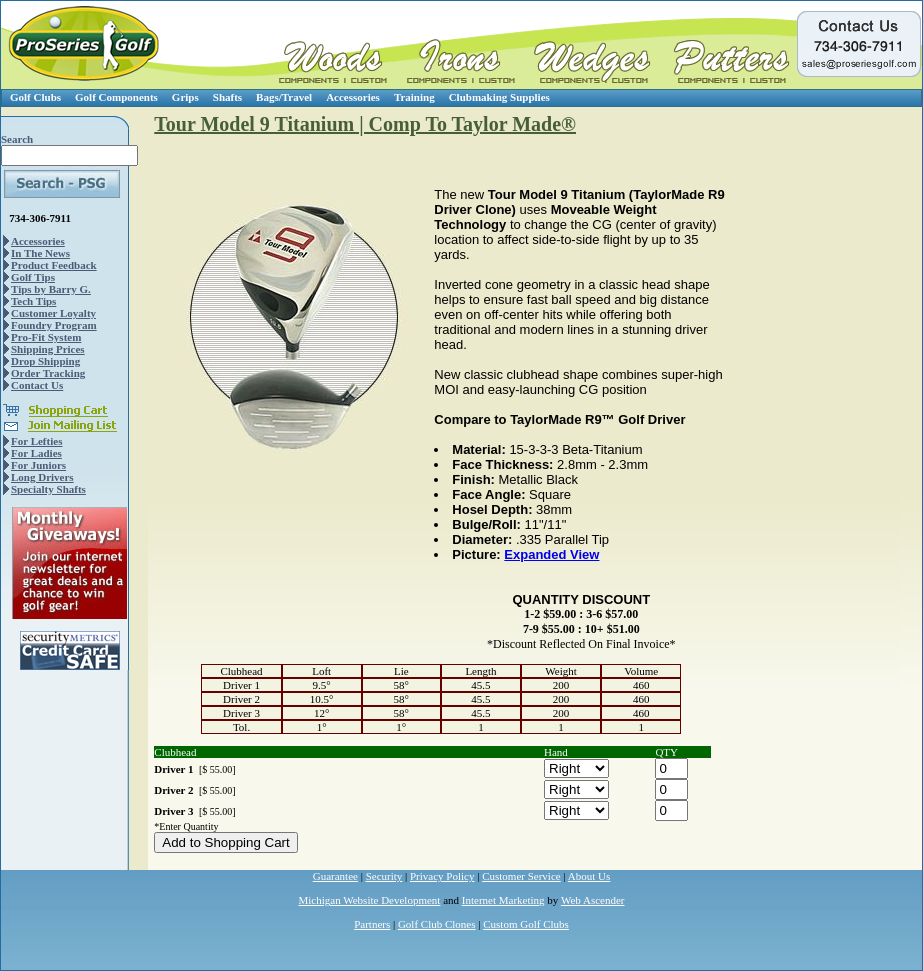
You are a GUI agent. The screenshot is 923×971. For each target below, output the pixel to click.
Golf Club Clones (437, 924)
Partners (372, 924)
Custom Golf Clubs (526, 924)
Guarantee (335, 876)
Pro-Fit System (46, 337)
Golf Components (116, 97)
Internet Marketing (503, 900)
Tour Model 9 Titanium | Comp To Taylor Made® (365, 124)
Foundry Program (54, 325)
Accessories (353, 97)
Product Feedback (54, 265)
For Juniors (38, 465)
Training (414, 97)
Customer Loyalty (53, 313)
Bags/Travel (284, 97)
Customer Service (521, 876)
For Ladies (36, 453)
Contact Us (37, 385)
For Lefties (36, 441)
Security (384, 876)
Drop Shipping (45, 361)
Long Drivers (42, 477)
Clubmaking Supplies (499, 97)
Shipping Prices (48, 349)
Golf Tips (33, 277)
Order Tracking (48, 373)
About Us (589, 876)
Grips (185, 97)
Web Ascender (593, 900)
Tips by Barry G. (51, 289)
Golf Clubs (35, 97)
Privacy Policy (442, 876)
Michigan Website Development (370, 900)
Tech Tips (33, 301)
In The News (40, 253)
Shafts (227, 97)
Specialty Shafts (48, 489)
